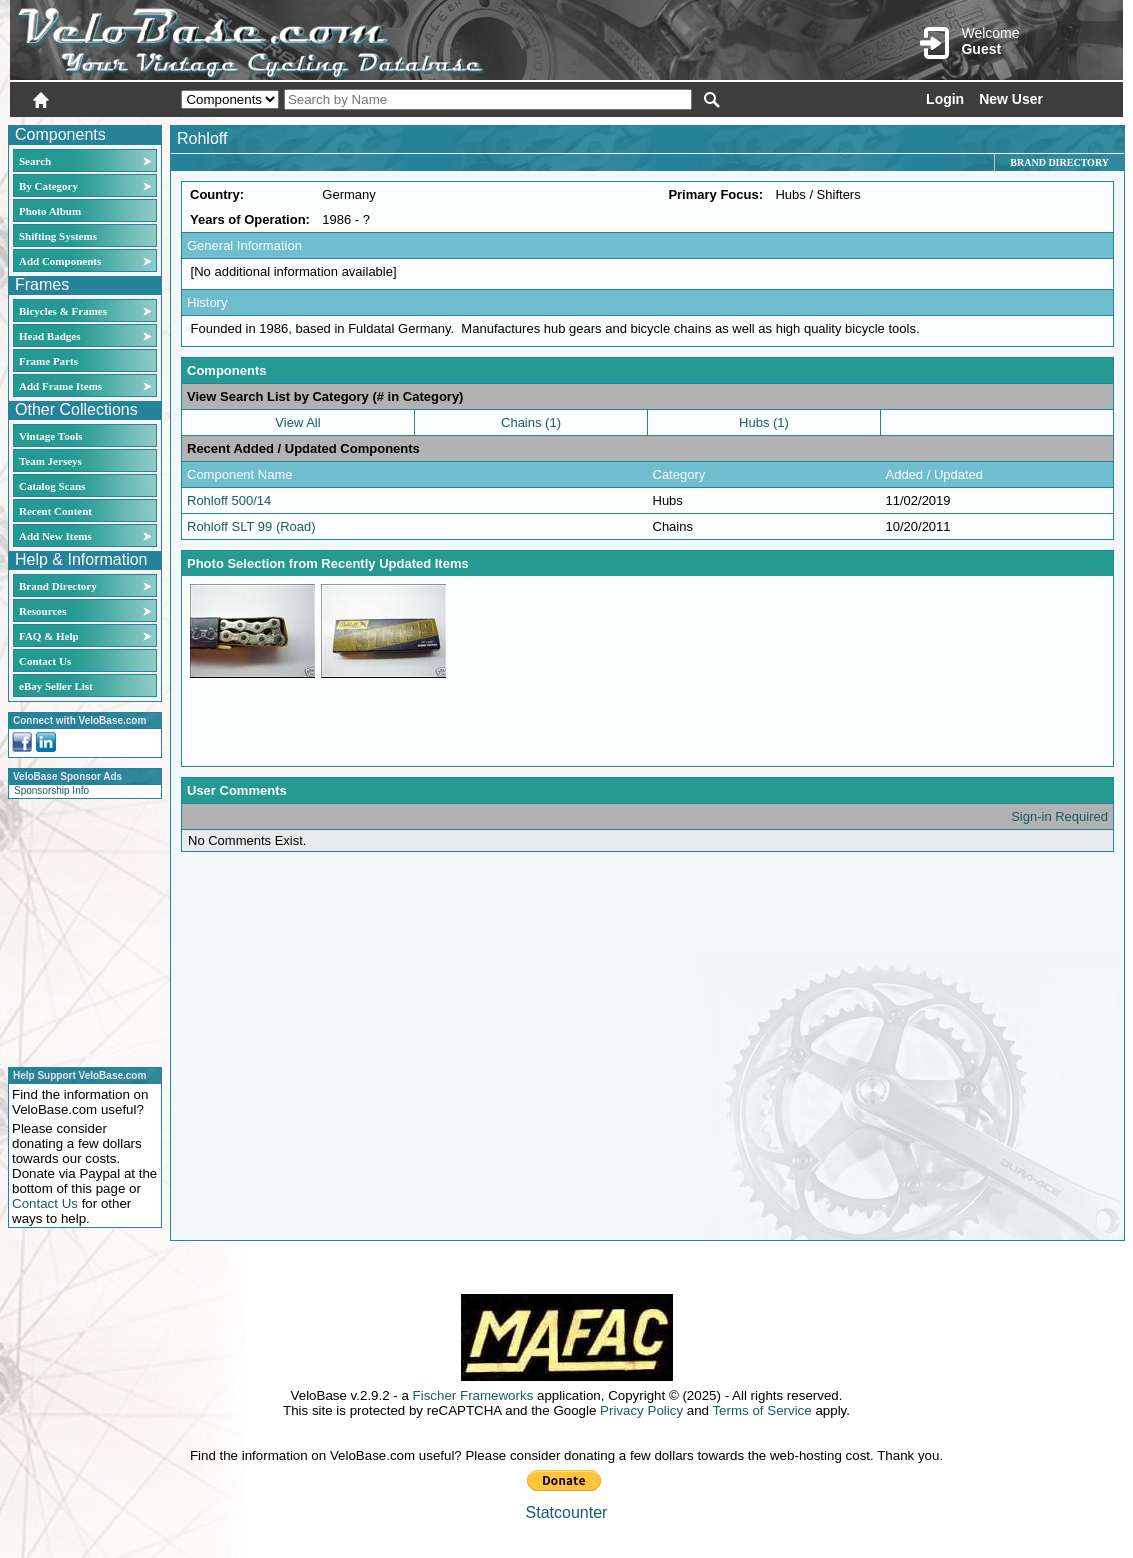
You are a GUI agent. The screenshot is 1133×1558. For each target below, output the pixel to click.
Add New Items (55, 536)
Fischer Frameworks (473, 1395)
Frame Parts (48, 361)
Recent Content (55, 511)
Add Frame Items (60, 386)
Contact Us (45, 661)
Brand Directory (58, 586)
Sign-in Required (1059, 816)
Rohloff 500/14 (229, 500)
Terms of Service (761, 1410)
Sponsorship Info (51, 790)
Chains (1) (531, 422)
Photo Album (50, 211)
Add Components (60, 261)
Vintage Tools (50, 436)
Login (945, 99)
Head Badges (49, 336)
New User (1011, 99)
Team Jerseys (50, 461)
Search (35, 161)
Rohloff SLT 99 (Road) (251, 526)
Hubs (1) (764, 422)
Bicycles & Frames (64, 311)
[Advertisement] (79, 930)
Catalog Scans (52, 486)
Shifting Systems (58, 236)
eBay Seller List (56, 686)
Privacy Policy (641, 1410)
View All (297, 422)
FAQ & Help (49, 636)
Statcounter (567, 1512)
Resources (42, 611)
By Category (48, 186)
